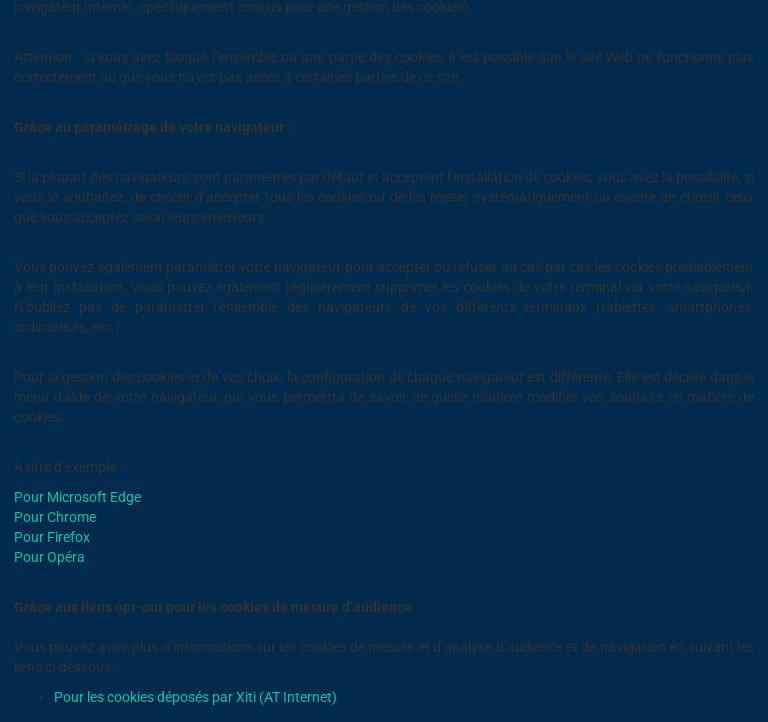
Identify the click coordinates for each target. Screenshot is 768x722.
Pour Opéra (49, 557)
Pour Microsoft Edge (77, 497)
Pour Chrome (55, 517)
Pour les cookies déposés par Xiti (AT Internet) (195, 697)
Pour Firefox (52, 537)
